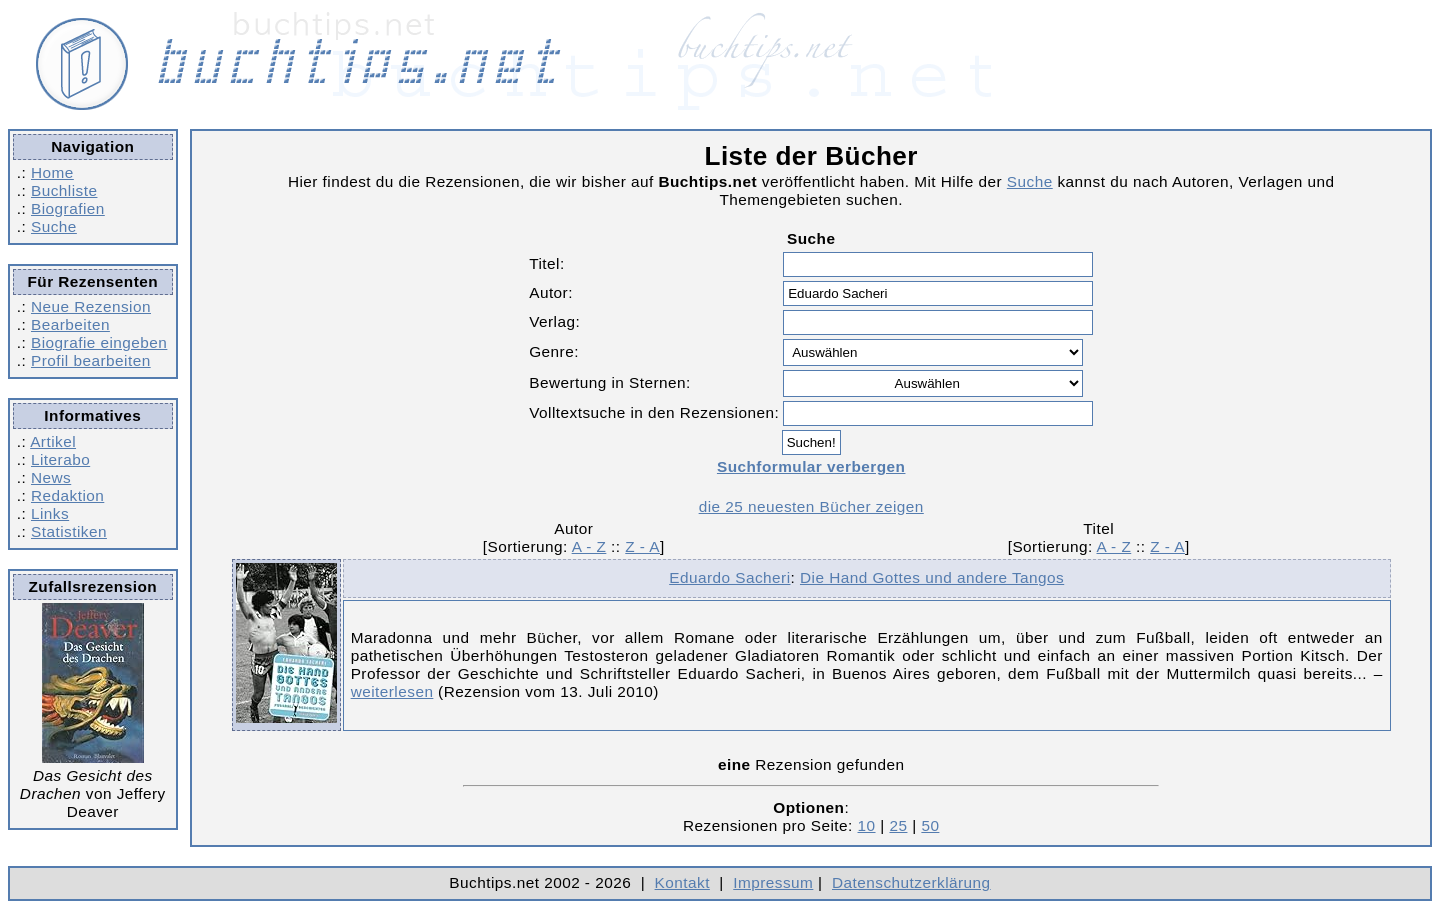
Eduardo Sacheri (729, 577)
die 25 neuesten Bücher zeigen (811, 506)
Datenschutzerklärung (911, 882)
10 (867, 825)
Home (52, 172)
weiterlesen (392, 691)
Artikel (53, 441)
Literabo (60, 459)
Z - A (642, 546)
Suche (54, 226)
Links (50, 513)
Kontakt (682, 882)
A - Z (589, 546)
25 (898, 825)
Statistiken (69, 531)
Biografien (68, 208)
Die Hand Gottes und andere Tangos (932, 577)
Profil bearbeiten (91, 360)
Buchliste (64, 190)
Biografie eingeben (99, 342)
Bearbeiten (70, 324)
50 (930, 825)
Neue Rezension (91, 306)
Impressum (773, 882)
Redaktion (67, 495)
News (51, 477)
